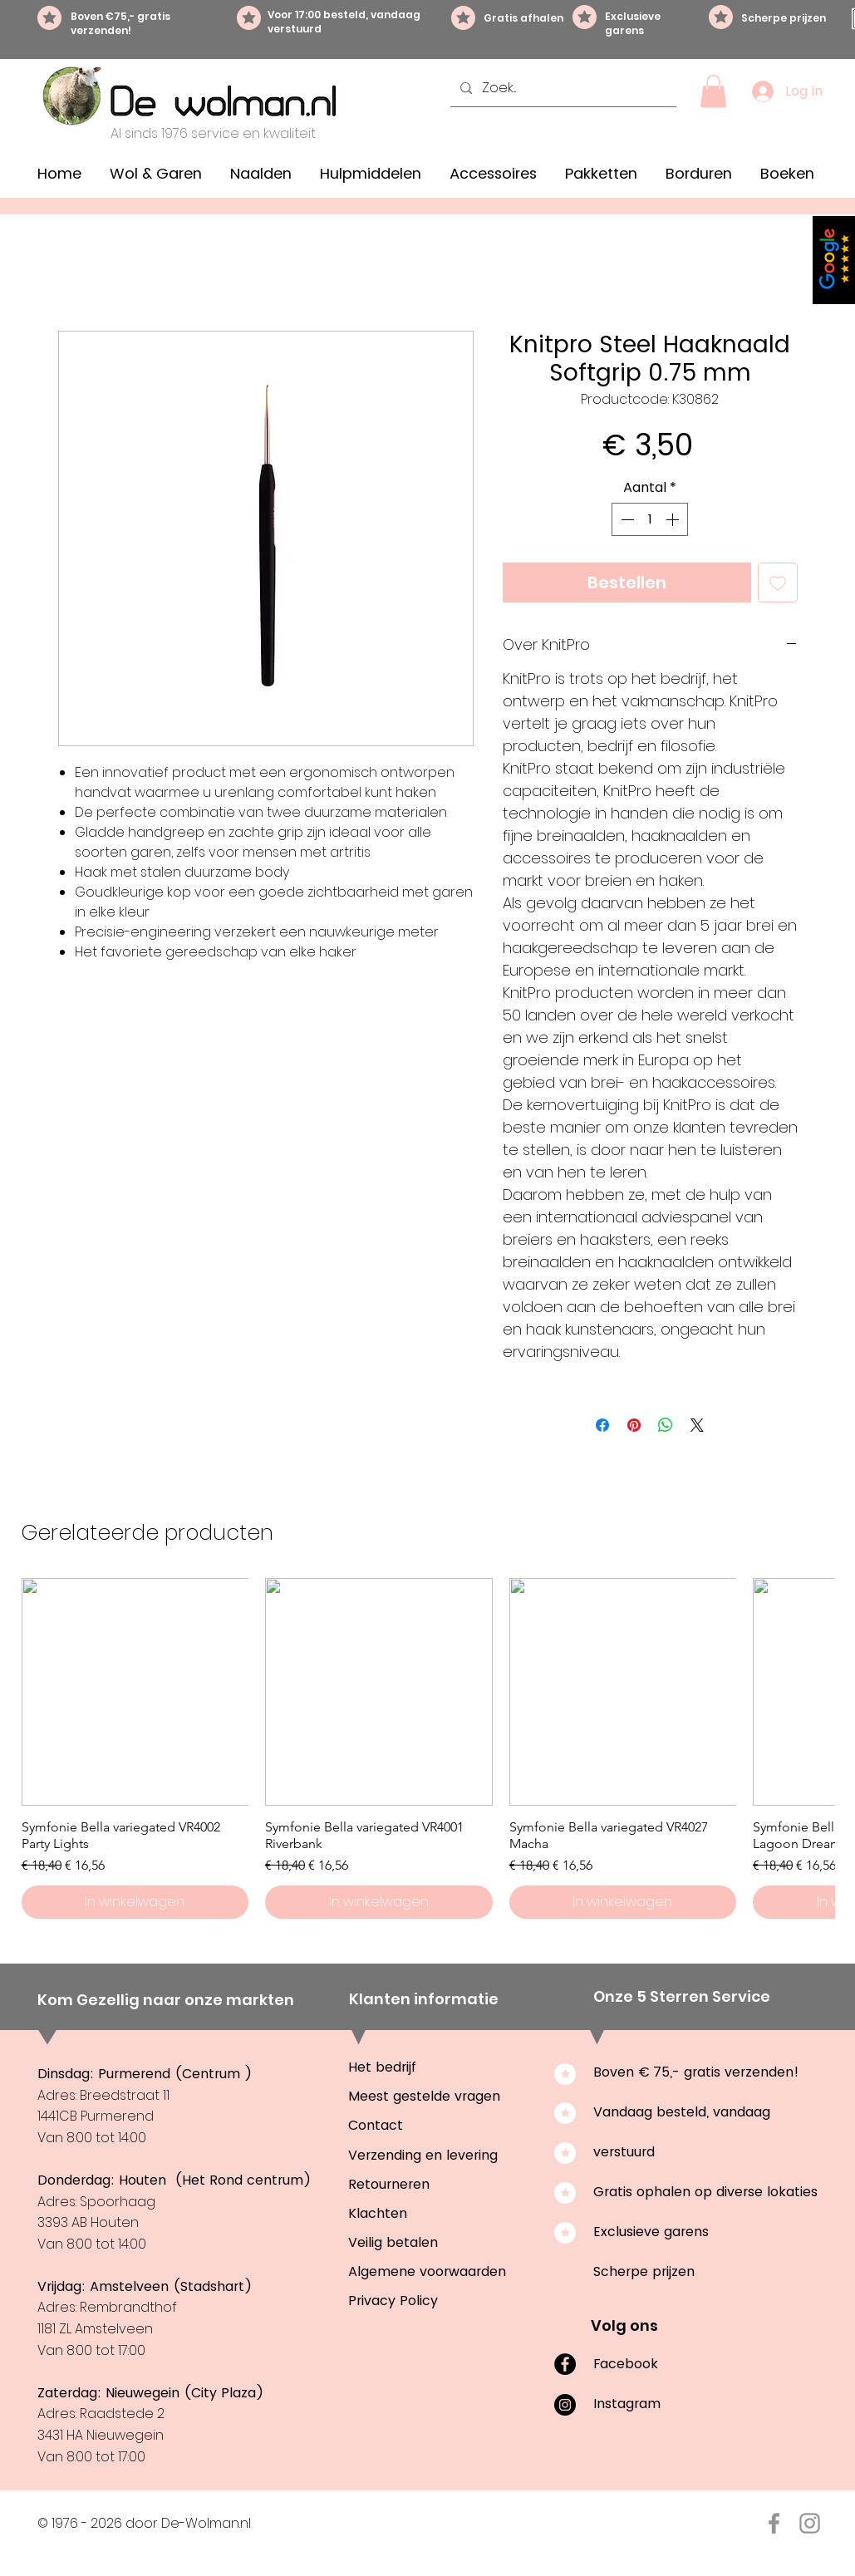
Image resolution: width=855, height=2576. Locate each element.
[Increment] (673, 519)
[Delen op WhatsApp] (666, 1425)
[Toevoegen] (778, 582)
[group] (428, 1748)
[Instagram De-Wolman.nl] (809, 2523)
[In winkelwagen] (135, 1902)
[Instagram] (565, 2405)
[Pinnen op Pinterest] (634, 1425)
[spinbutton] (649, 519)
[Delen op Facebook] (602, 1425)
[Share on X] (697, 1425)
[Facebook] (565, 2364)
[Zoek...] (561, 88)
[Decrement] (625, 519)
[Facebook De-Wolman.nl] (774, 2523)
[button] (713, 91)
